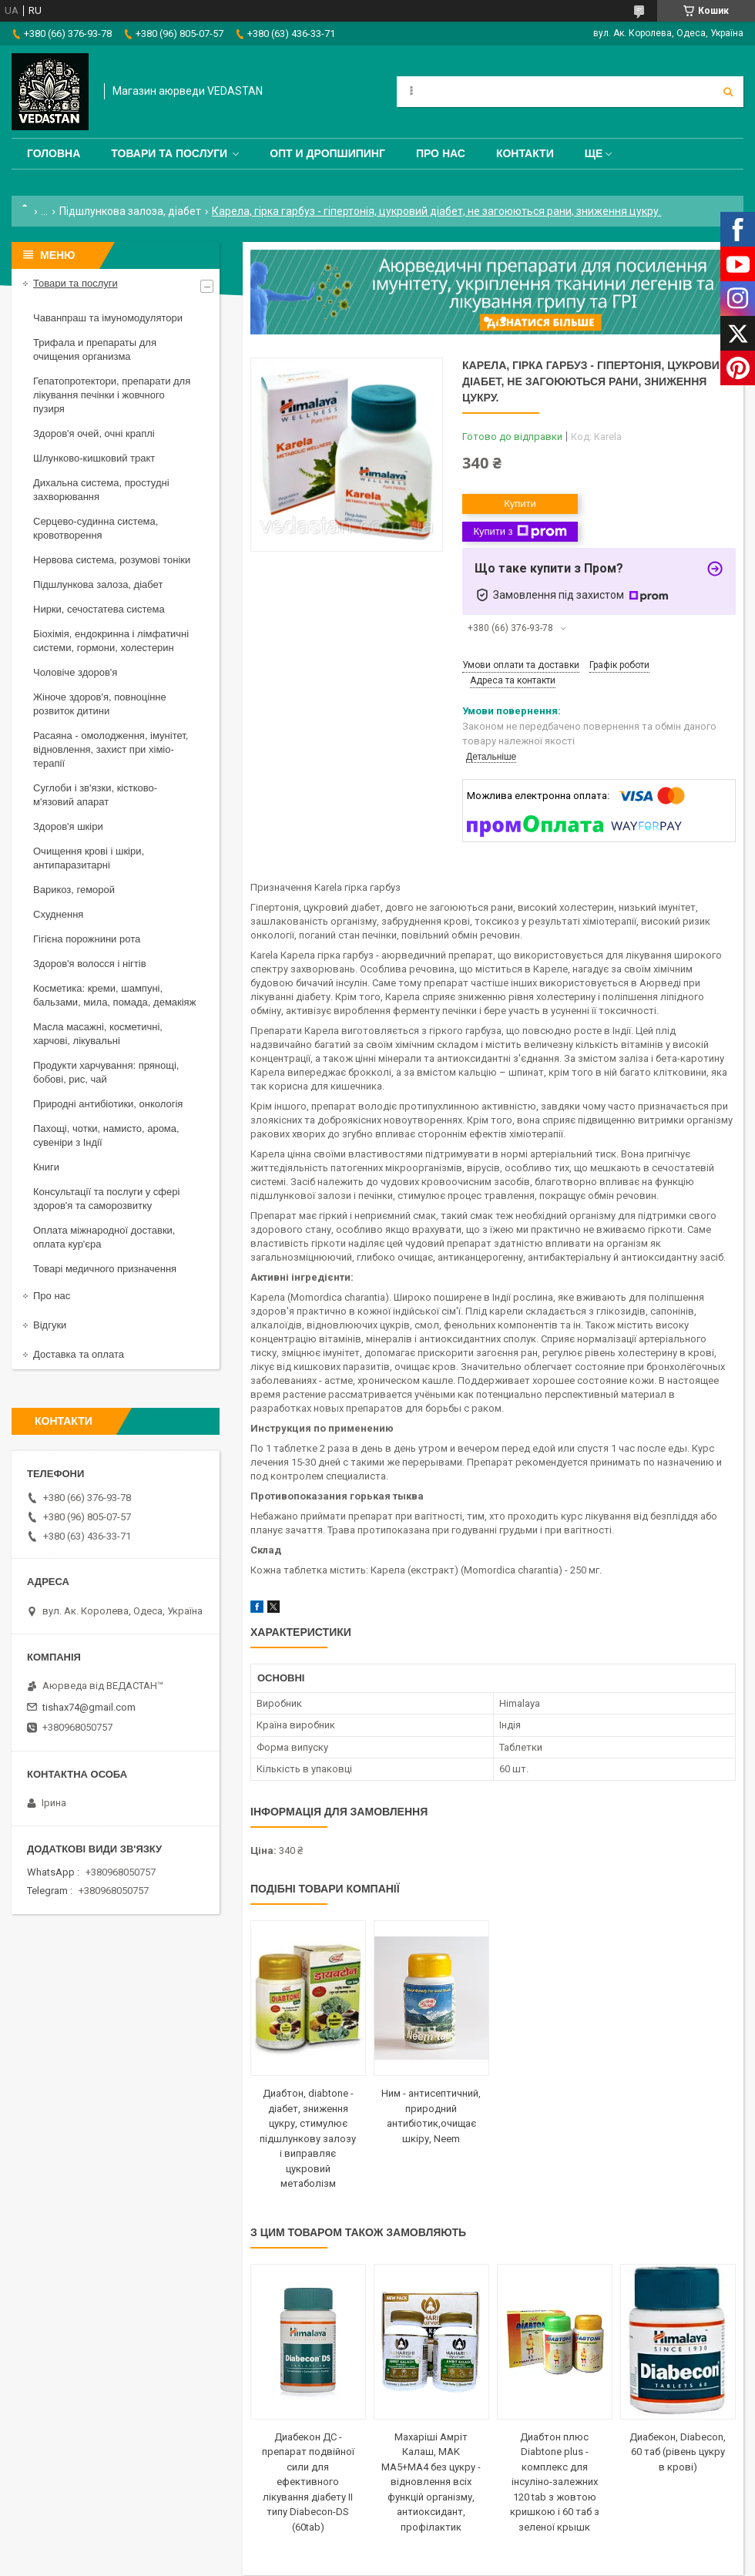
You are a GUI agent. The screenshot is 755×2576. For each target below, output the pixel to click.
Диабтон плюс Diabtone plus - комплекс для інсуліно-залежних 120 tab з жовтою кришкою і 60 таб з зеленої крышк (554, 2482)
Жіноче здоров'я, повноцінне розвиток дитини (99, 704)
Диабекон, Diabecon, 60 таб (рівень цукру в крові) (677, 2452)
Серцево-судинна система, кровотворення (95, 528)
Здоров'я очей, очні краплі (94, 433)
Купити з (519, 532)
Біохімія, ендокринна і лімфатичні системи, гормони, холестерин (111, 640)
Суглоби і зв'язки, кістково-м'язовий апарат (95, 795)
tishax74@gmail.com (89, 1707)
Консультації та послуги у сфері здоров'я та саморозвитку (106, 1198)
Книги (46, 1167)
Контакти (525, 153)
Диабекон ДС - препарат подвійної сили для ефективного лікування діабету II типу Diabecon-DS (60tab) (308, 2482)
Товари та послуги (169, 153)
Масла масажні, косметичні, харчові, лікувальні (98, 1033)
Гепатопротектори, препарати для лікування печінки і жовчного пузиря (111, 395)
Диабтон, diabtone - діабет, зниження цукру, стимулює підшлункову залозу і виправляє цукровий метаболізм (308, 2138)
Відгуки (49, 1325)
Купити (520, 503)
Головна (53, 153)
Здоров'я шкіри (68, 826)
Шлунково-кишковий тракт (94, 458)
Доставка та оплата (78, 1354)
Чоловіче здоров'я (75, 672)
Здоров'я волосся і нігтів (89, 963)
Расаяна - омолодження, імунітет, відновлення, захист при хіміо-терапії (110, 749)
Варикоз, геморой (74, 889)
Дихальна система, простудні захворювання (101, 489)
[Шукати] (728, 91)
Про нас (440, 153)
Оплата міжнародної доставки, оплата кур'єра (104, 1237)
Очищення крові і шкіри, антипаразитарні (88, 858)
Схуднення (58, 914)
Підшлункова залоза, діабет (130, 211)
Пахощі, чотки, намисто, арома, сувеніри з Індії (106, 1135)
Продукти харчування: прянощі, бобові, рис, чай (106, 1072)
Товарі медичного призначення (104, 1269)
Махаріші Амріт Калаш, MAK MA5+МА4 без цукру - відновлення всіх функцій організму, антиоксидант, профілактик (431, 2482)
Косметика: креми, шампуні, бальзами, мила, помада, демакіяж (114, 995)
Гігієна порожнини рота (86, 939)
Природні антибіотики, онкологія (108, 1104)
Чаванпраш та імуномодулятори (108, 318)
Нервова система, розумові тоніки (111, 560)
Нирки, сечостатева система (99, 609)
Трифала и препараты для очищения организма (94, 349)
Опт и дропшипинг (327, 153)
